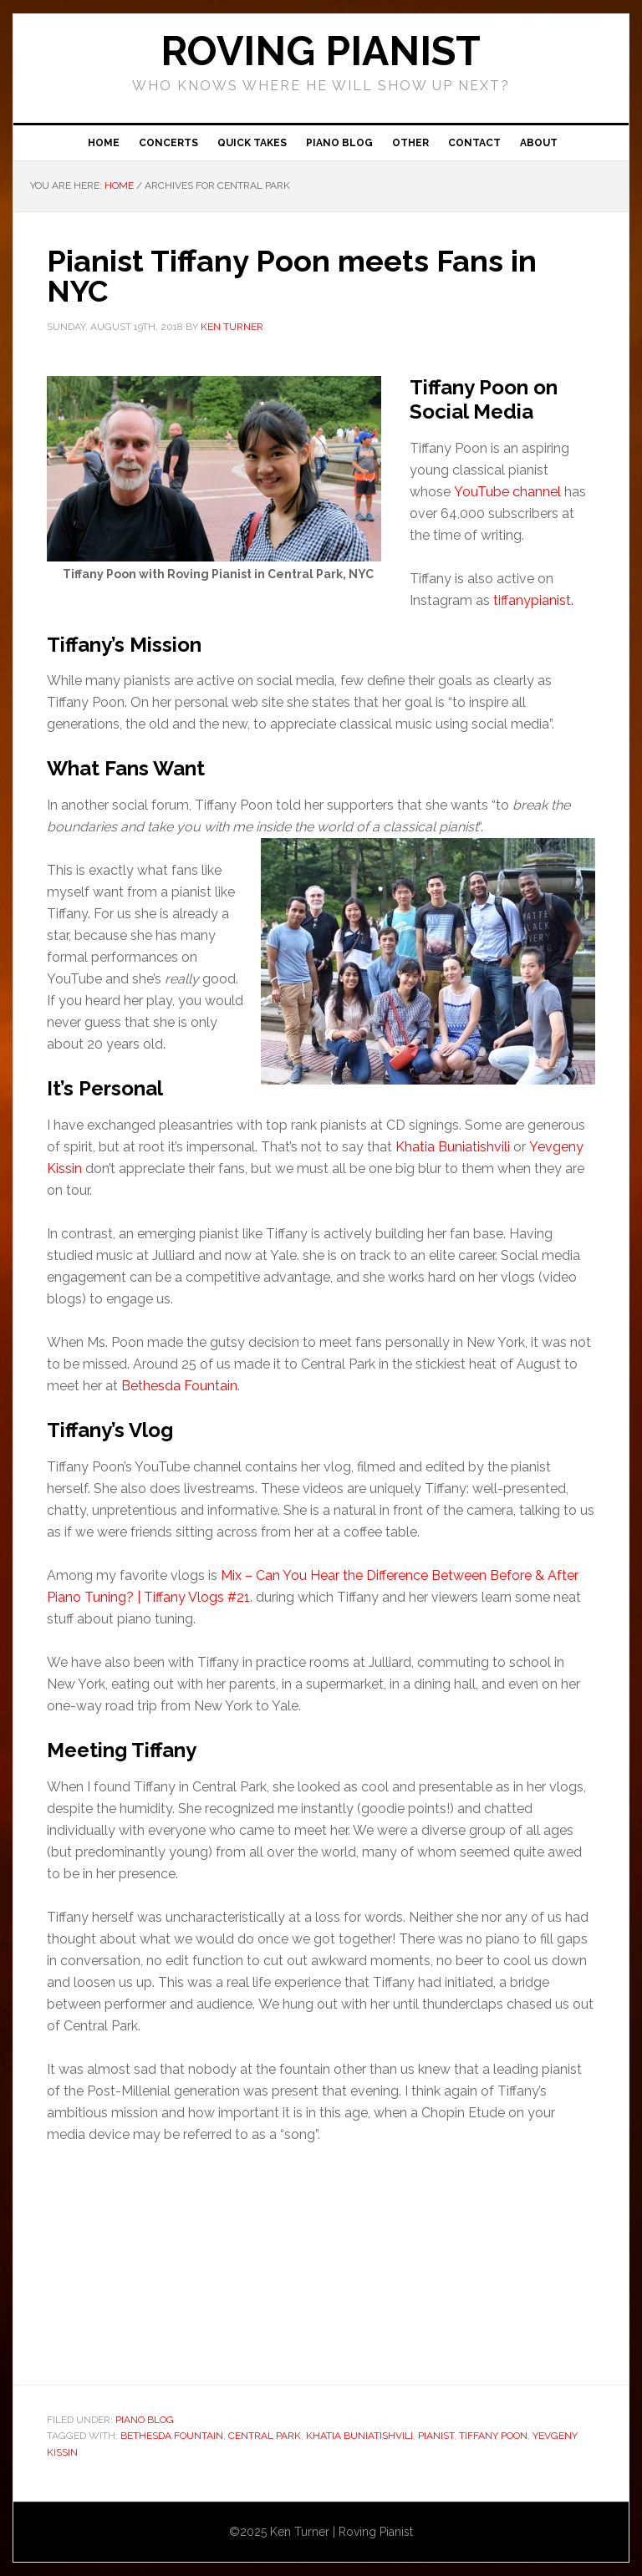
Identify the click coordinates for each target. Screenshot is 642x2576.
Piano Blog (144, 2420)
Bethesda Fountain (179, 1386)
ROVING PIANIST (320, 51)
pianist (436, 2435)
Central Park (264, 2435)
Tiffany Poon (493, 2435)
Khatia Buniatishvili (452, 1147)
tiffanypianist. (533, 600)
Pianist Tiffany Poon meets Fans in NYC (292, 275)
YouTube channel (507, 492)
